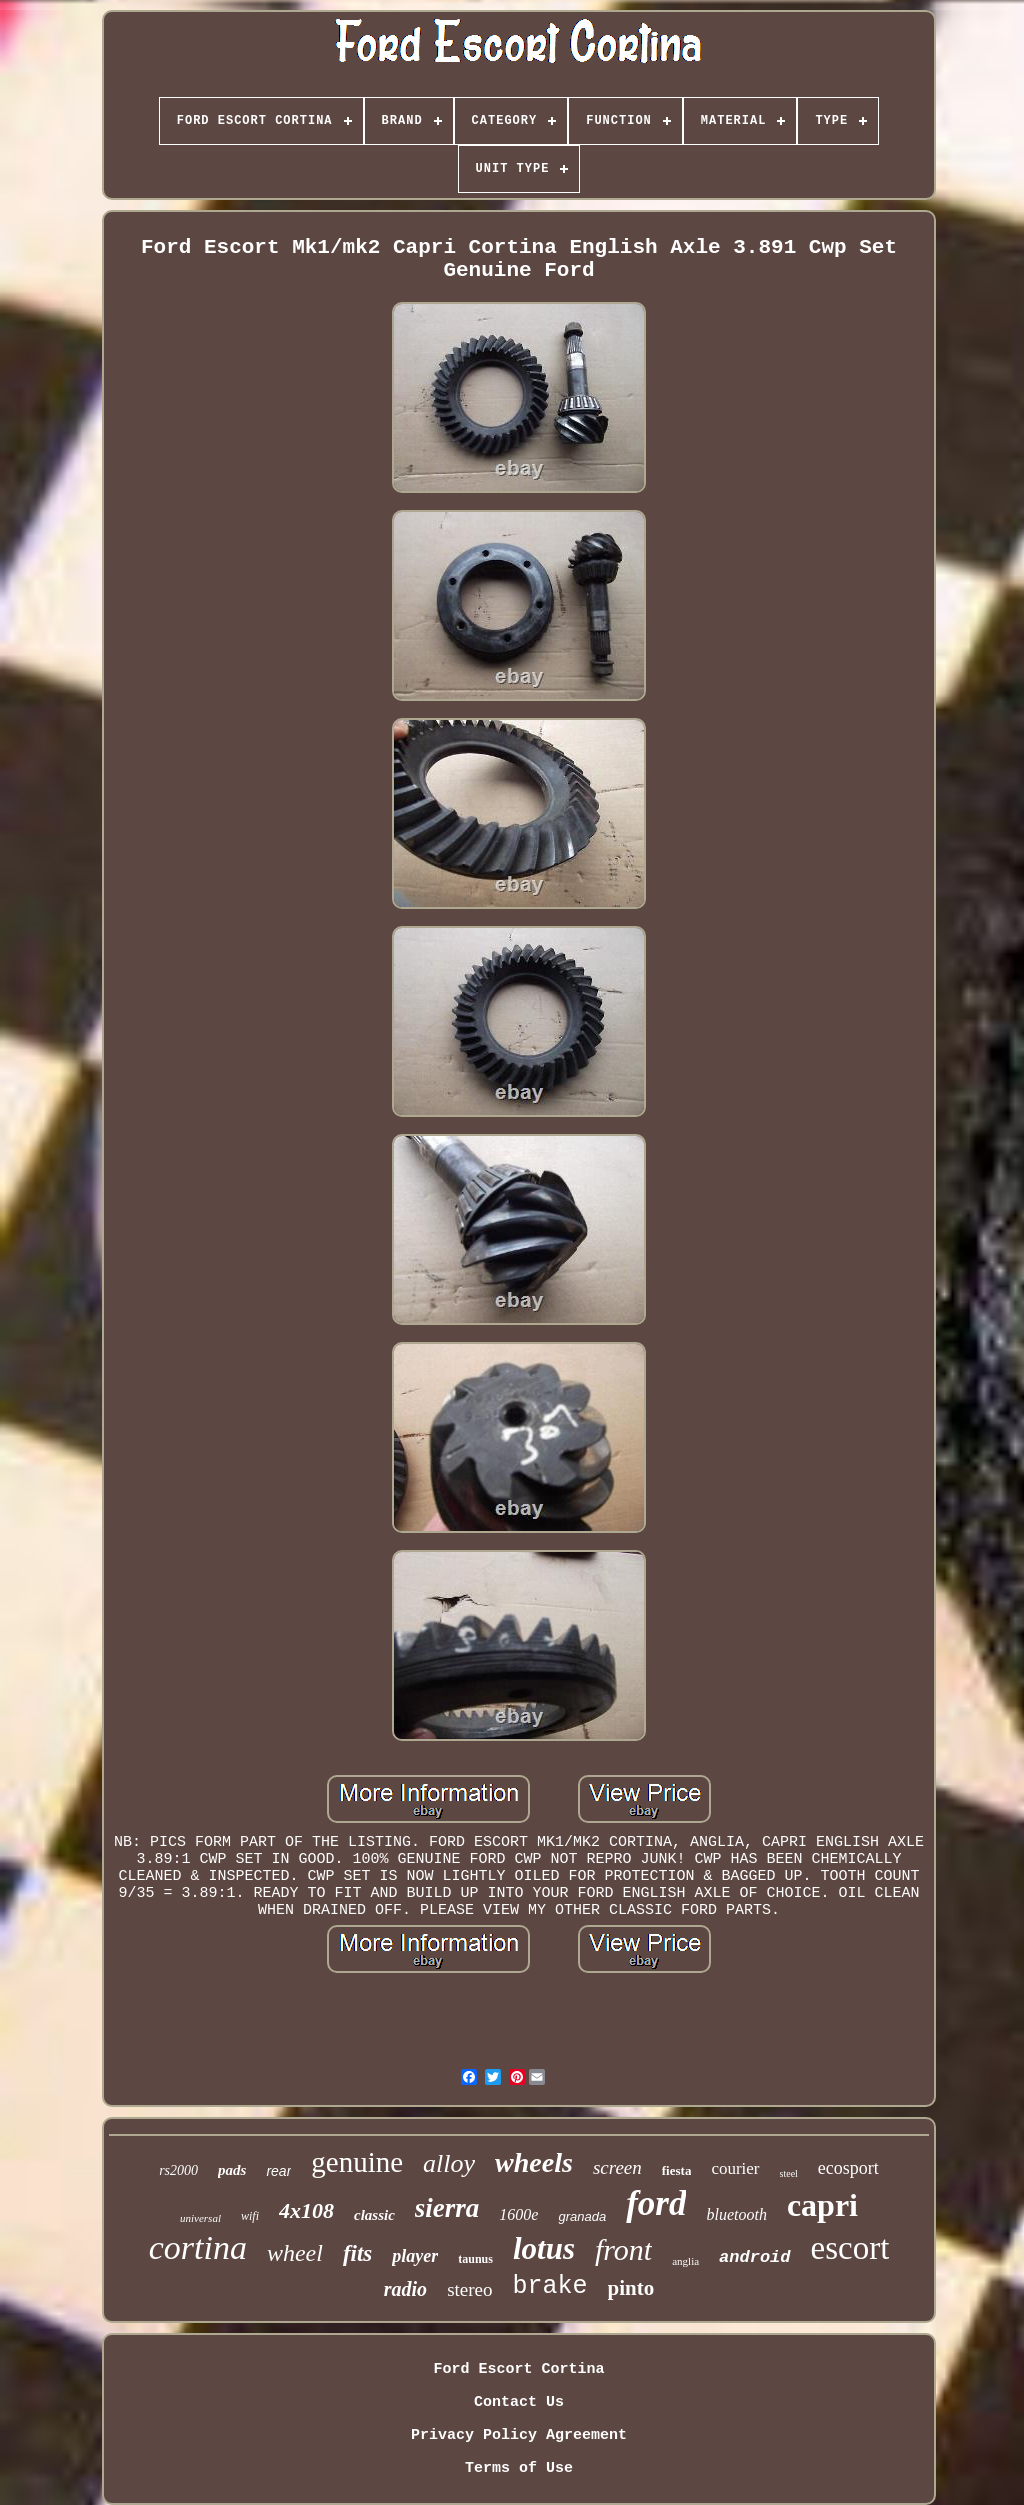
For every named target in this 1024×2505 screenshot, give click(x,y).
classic (374, 2215)
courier (735, 2168)
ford (656, 2203)
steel (789, 2173)
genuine (357, 2162)
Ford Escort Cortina (518, 2369)
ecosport (848, 2168)
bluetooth (736, 2214)
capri (822, 2205)
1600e (518, 2214)
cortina (198, 2247)
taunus (475, 2259)
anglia (685, 2261)
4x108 (306, 2210)
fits (357, 2253)
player (415, 2256)
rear (278, 2171)
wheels (534, 2162)
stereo (469, 2289)
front (623, 2249)
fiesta (677, 2170)
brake (550, 2286)
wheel (295, 2253)
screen (617, 2167)
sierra (447, 2208)
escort (850, 2248)
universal (200, 2218)
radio (405, 2289)
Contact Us (519, 2402)
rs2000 (178, 2170)
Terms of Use (519, 2468)
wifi (250, 2216)
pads (232, 2170)
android (754, 2257)
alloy (449, 2163)
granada (582, 2216)
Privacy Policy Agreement (519, 2435)
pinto (631, 2288)
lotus (544, 2248)
